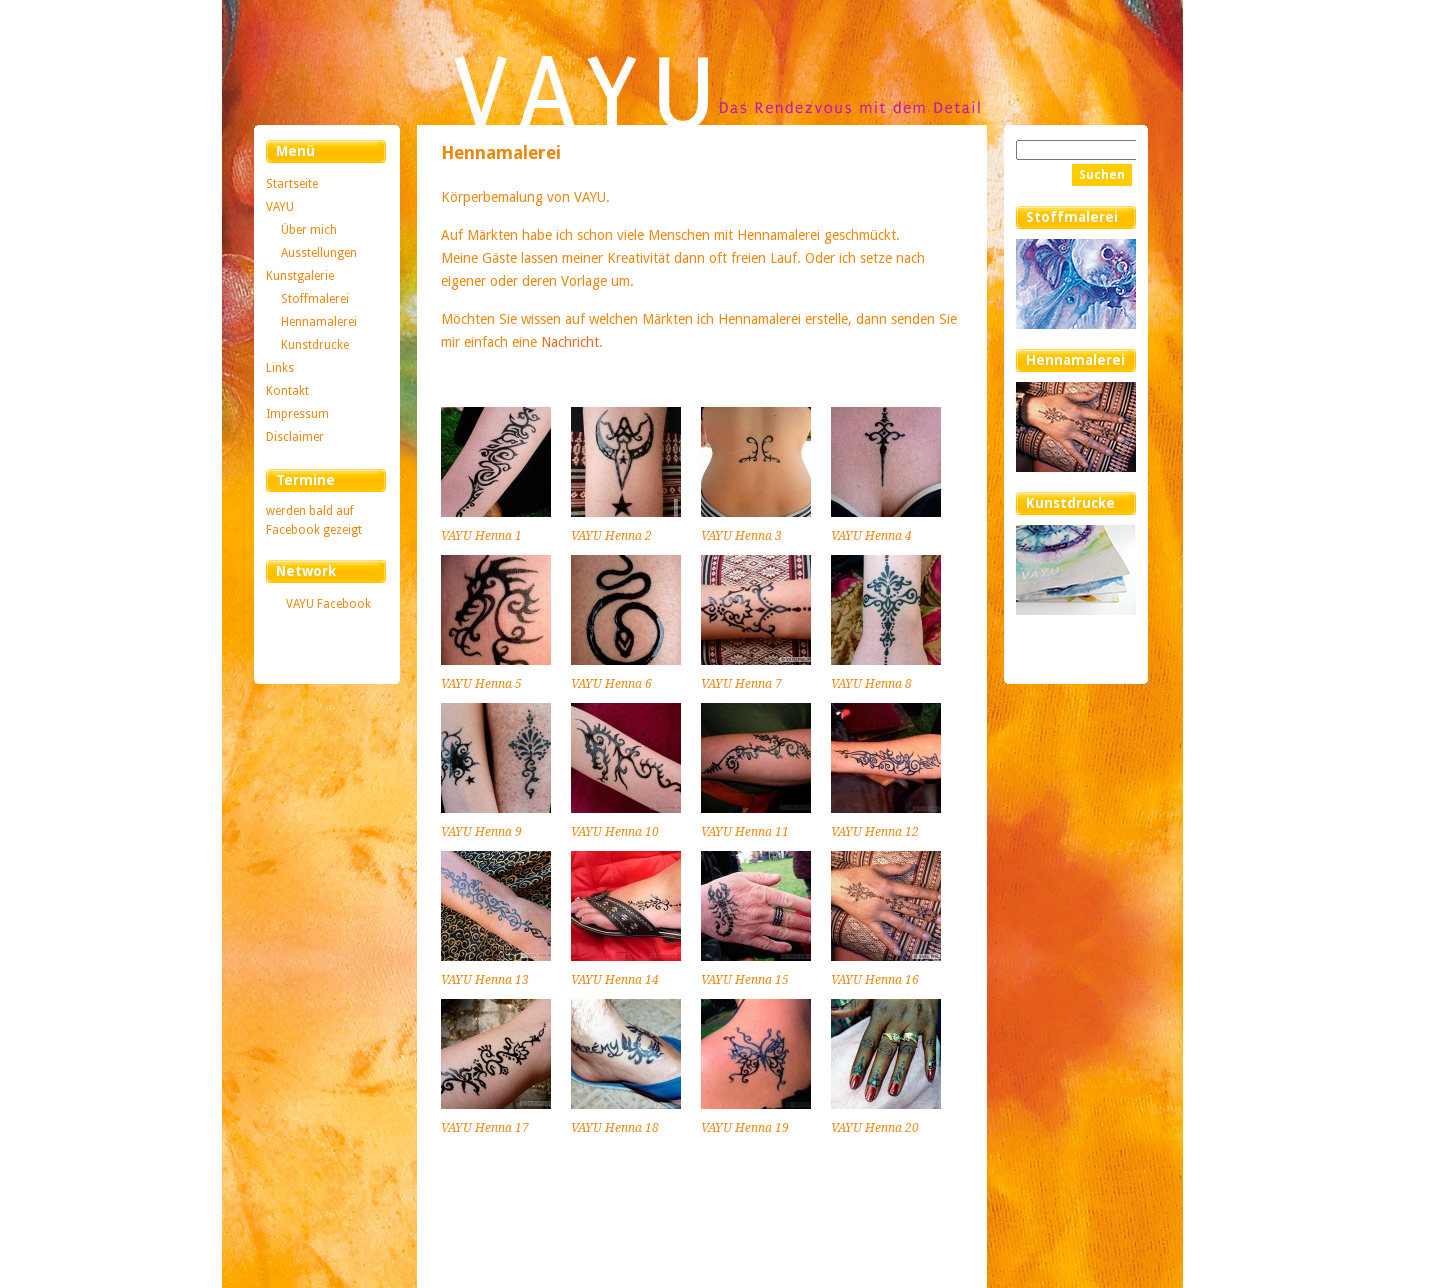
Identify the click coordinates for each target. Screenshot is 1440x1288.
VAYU (280, 207)
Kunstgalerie (300, 276)
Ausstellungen (319, 253)
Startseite (292, 184)
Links (280, 368)
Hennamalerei (319, 322)
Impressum (297, 414)
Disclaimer (295, 437)
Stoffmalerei (315, 299)
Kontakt (287, 391)
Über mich (309, 230)
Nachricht (570, 342)
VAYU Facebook (328, 604)
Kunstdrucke (315, 345)
